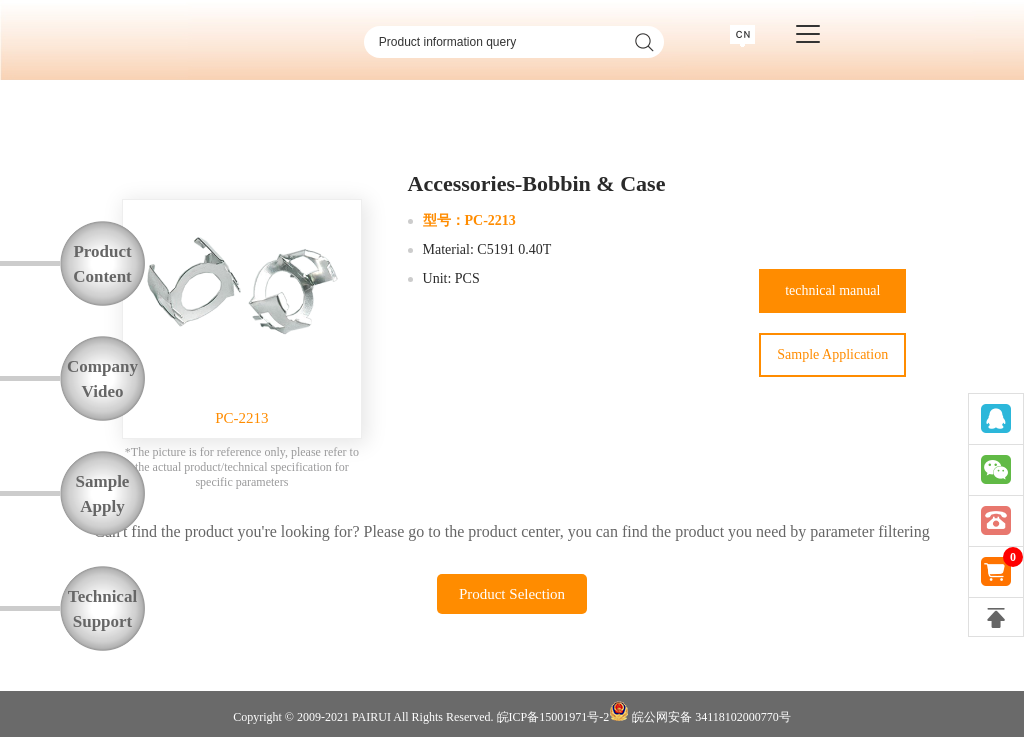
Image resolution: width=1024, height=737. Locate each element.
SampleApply (103, 494)
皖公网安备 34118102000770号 (700, 712)
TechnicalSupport (102, 609)
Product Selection (512, 594)
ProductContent (102, 264)
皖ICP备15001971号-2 (553, 717)
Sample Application (832, 354)
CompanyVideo (102, 379)
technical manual (832, 290)
